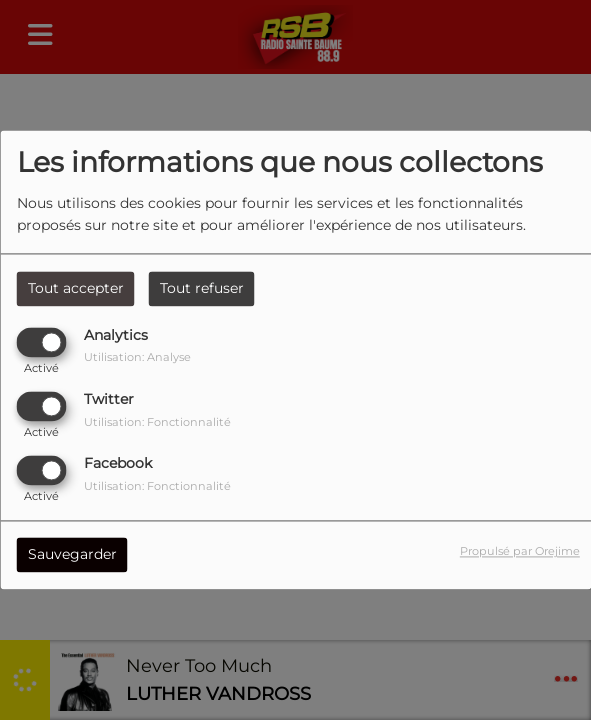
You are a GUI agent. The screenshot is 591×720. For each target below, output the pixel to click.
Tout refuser (202, 288)
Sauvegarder (72, 555)
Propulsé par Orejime (520, 552)
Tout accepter (76, 288)
